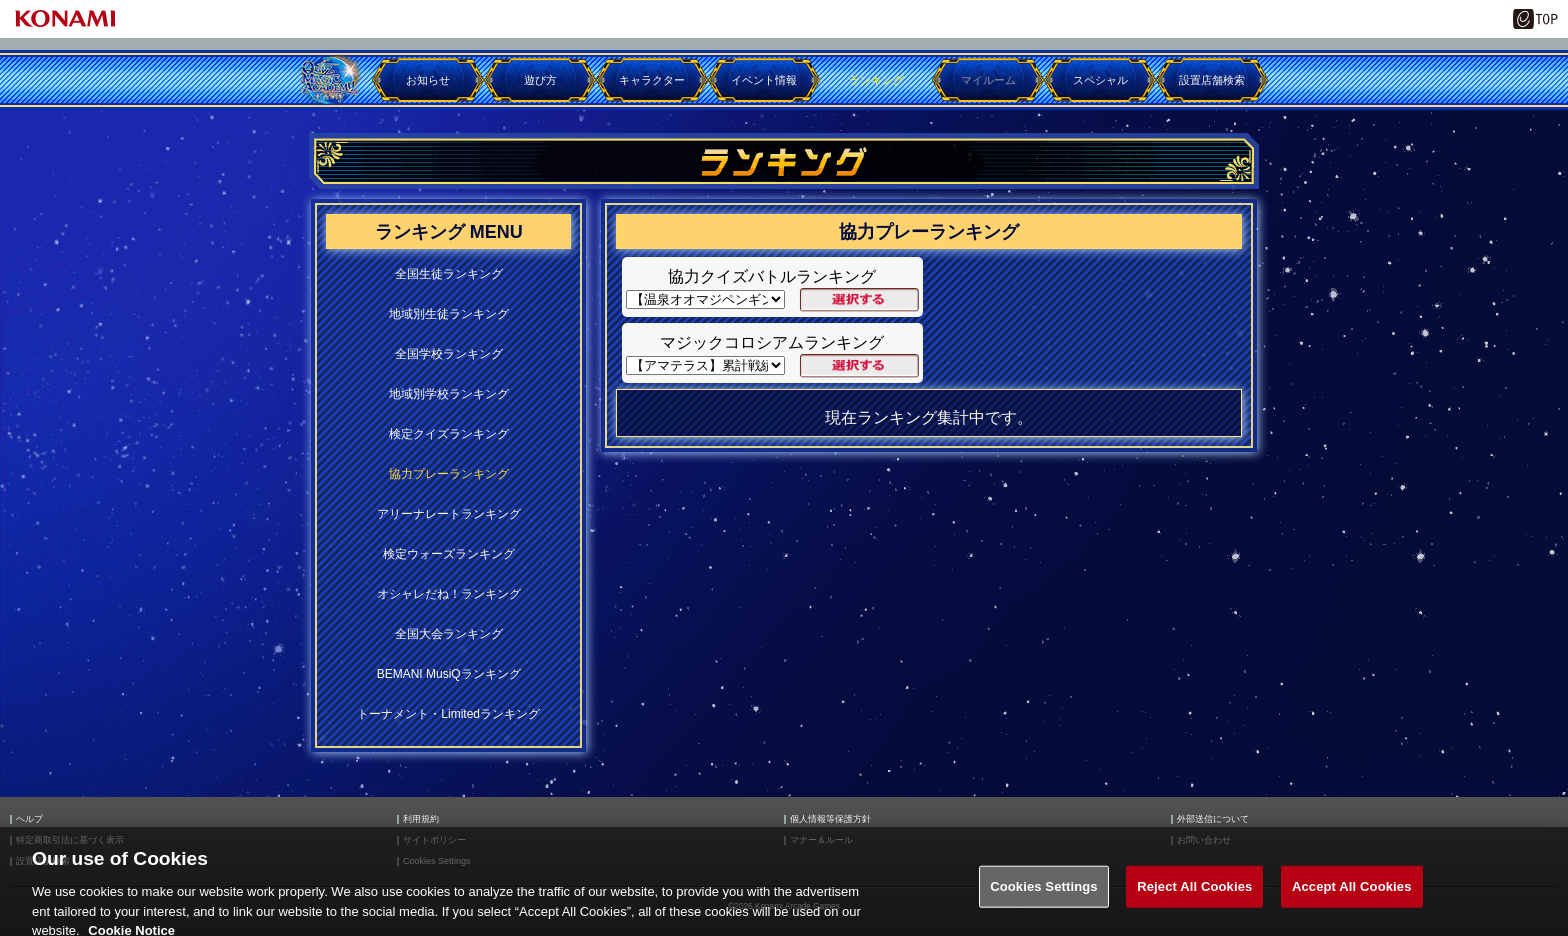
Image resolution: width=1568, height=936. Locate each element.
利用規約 (421, 819)
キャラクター (652, 80)
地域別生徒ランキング (449, 314)
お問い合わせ (1204, 840)
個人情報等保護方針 (830, 819)
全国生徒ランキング (449, 274)
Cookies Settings (437, 861)
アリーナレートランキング (449, 514)
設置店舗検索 (1212, 80)
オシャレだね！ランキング (449, 594)
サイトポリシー (434, 840)
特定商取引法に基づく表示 (70, 840)
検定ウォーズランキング (449, 554)
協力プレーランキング (449, 474)
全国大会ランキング (449, 634)
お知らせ (428, 80)
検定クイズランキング (449, 434)
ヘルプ (29, 819)
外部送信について (1213, 819)
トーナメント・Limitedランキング (448, 714)
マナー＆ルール (821, 840)
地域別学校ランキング (449, 394)
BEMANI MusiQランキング (449, 674)
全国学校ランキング (449, 354)
